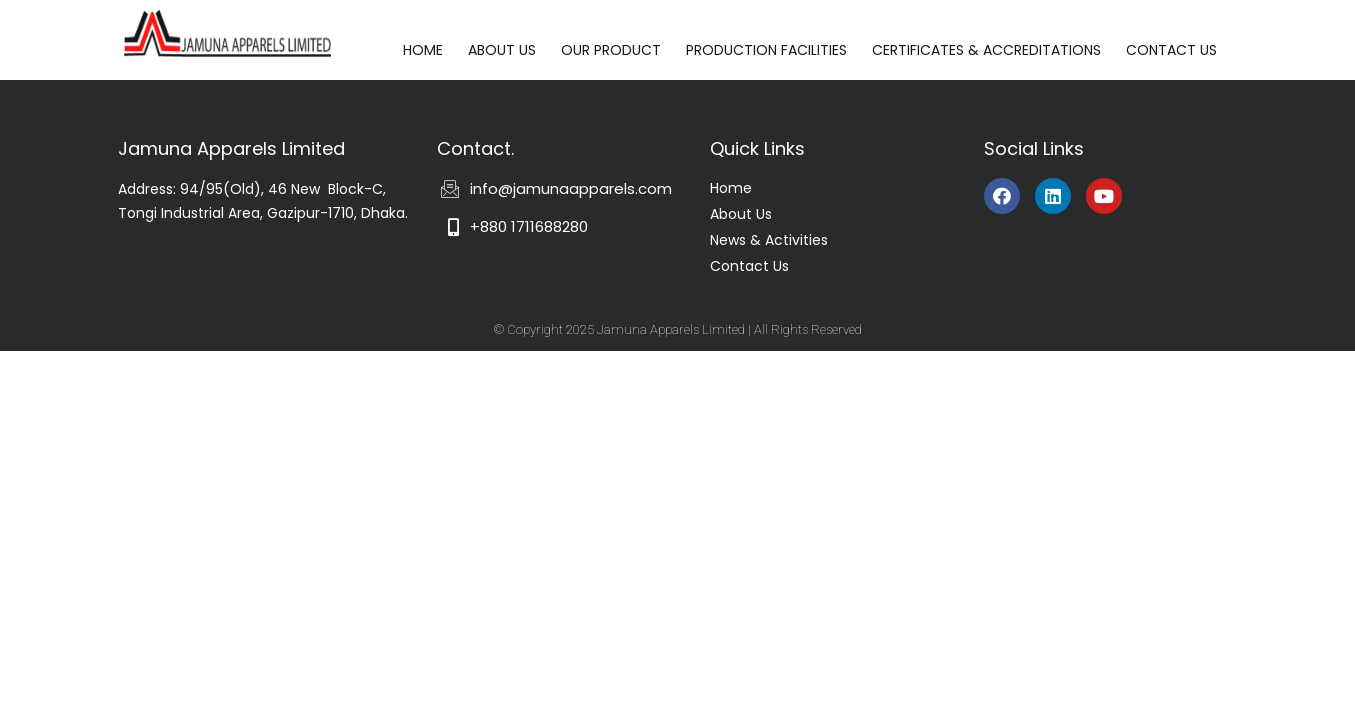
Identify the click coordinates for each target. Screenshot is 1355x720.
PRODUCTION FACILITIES (766, 50)
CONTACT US (1171, 50)
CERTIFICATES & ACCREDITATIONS (986, 50)
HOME (423, 50)
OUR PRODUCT (611, 50)
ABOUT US (502, 50)
